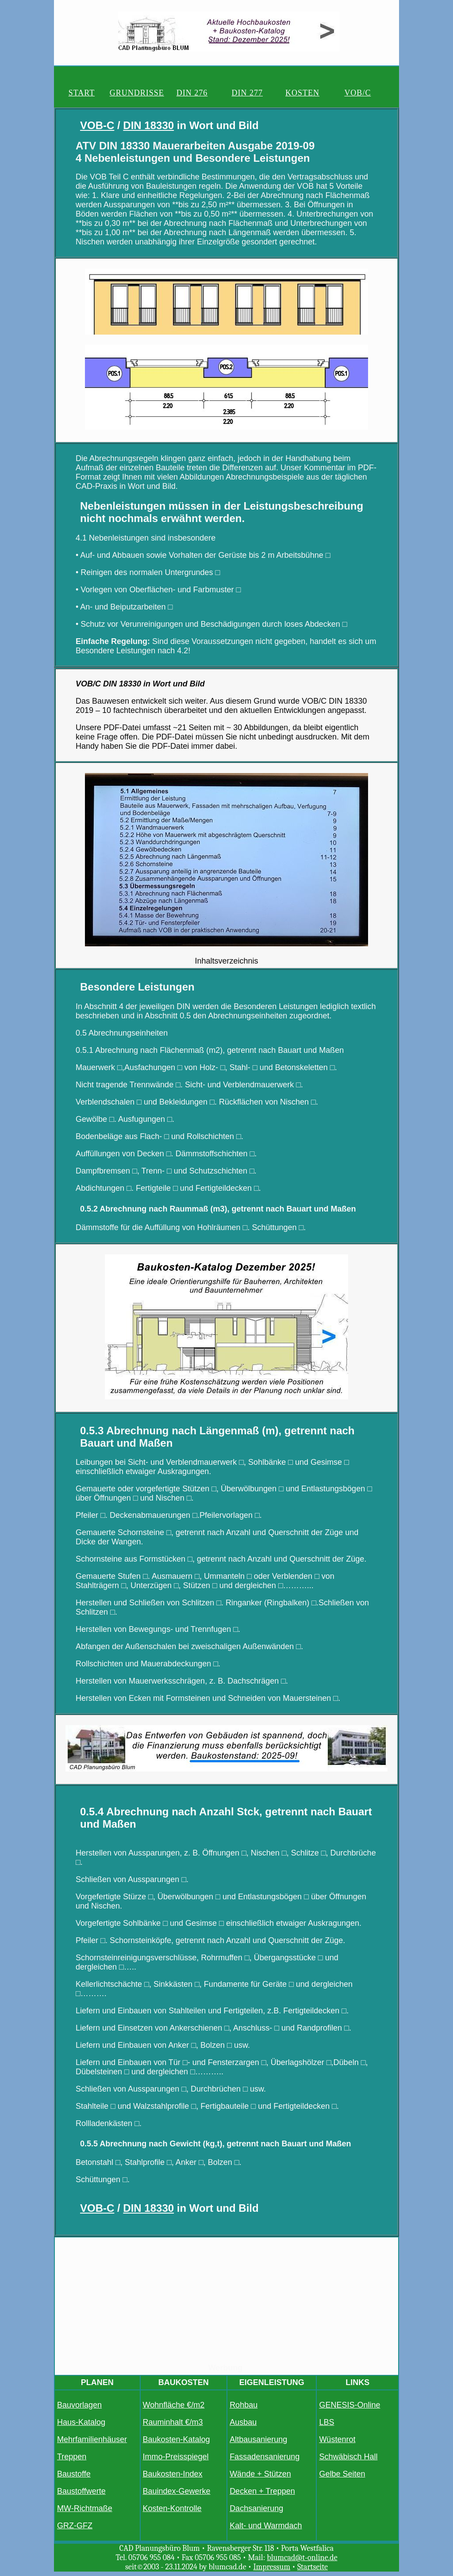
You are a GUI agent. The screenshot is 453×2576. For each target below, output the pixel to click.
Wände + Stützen (260, 2473)
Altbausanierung (258, 2439)
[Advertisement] (226, 2301)
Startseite (312, 2567)
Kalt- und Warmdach (266, 2525)
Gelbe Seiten (342, 2473)
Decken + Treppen (262, 2491)
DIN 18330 (148, 125)
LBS (326, 2422)
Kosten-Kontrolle (172, 2508)
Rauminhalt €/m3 (173, 2422)
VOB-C (97, 125)
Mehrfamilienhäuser (92, 2439)
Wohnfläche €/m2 (174, 2405)
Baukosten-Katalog (176, 2439)
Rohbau (243, 2405)
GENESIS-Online (349, 2405)
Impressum (271, 2567)
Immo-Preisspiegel (176, 2456)
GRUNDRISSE (137, 92)
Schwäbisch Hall (348, 2456)
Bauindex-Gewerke (177, 2491)
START (82, 92)
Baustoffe (74, 2473)
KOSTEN (302, 92)
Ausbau (243, 2422)
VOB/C (357, 92)
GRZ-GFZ (74, 2525)
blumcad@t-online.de (302, 2557)
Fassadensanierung (264, 2456)
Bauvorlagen (79, 2405)
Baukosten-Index (173, 2473)
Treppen (71, 2456)
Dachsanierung (256, 2508)
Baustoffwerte (81, 2491)
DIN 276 (192, 92)
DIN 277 (247, 92)
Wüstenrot (337, 2439)
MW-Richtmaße (84, 2508)
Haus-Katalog (81, 2422)
